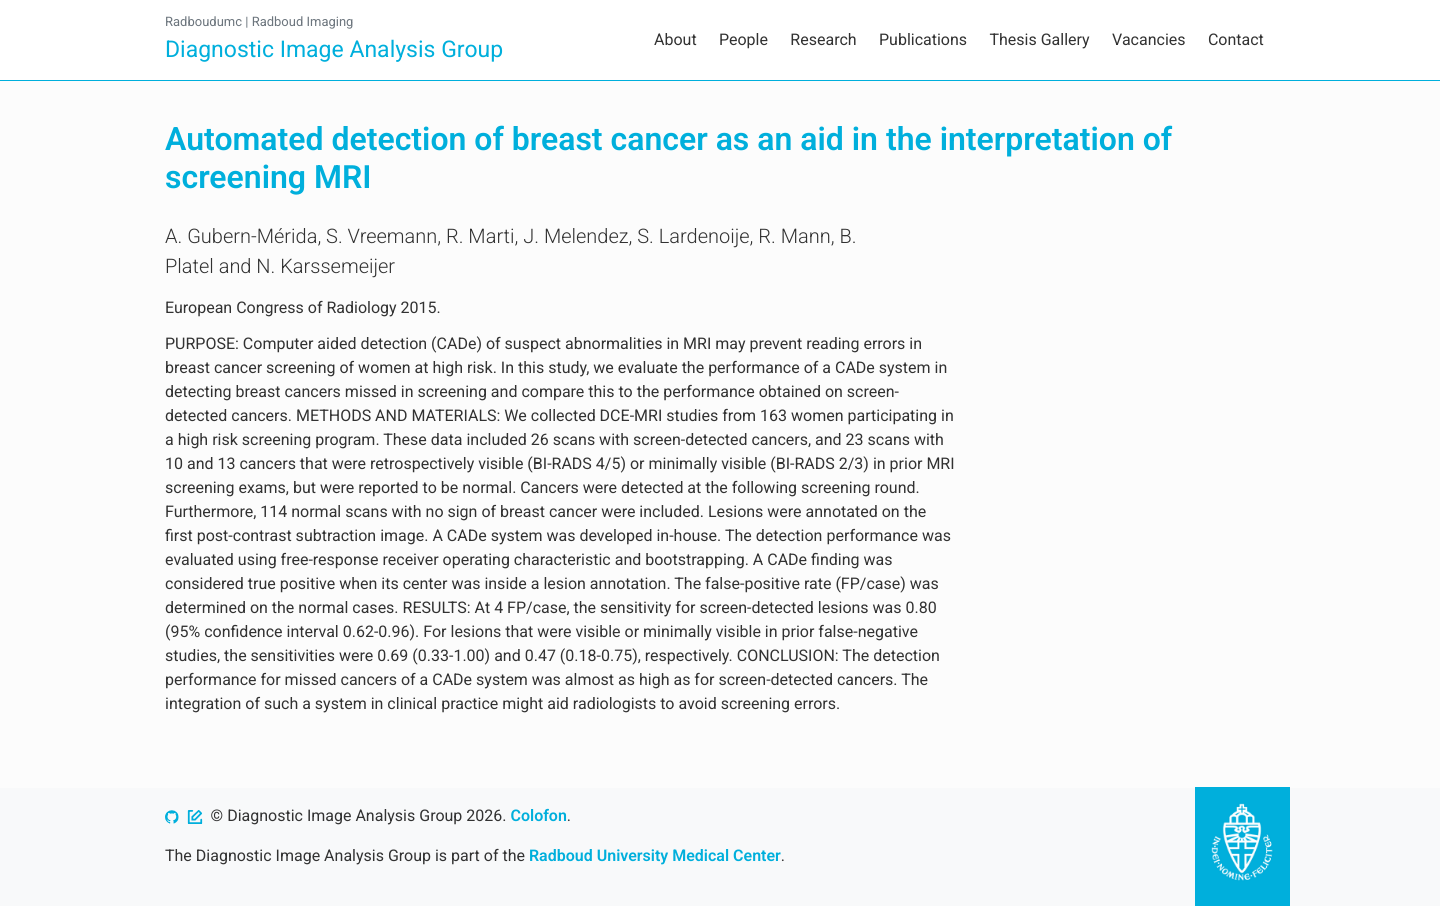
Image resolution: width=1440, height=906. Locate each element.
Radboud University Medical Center (655, 855)
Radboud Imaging (303, 22)
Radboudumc (203, 22)
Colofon (538, 815)
